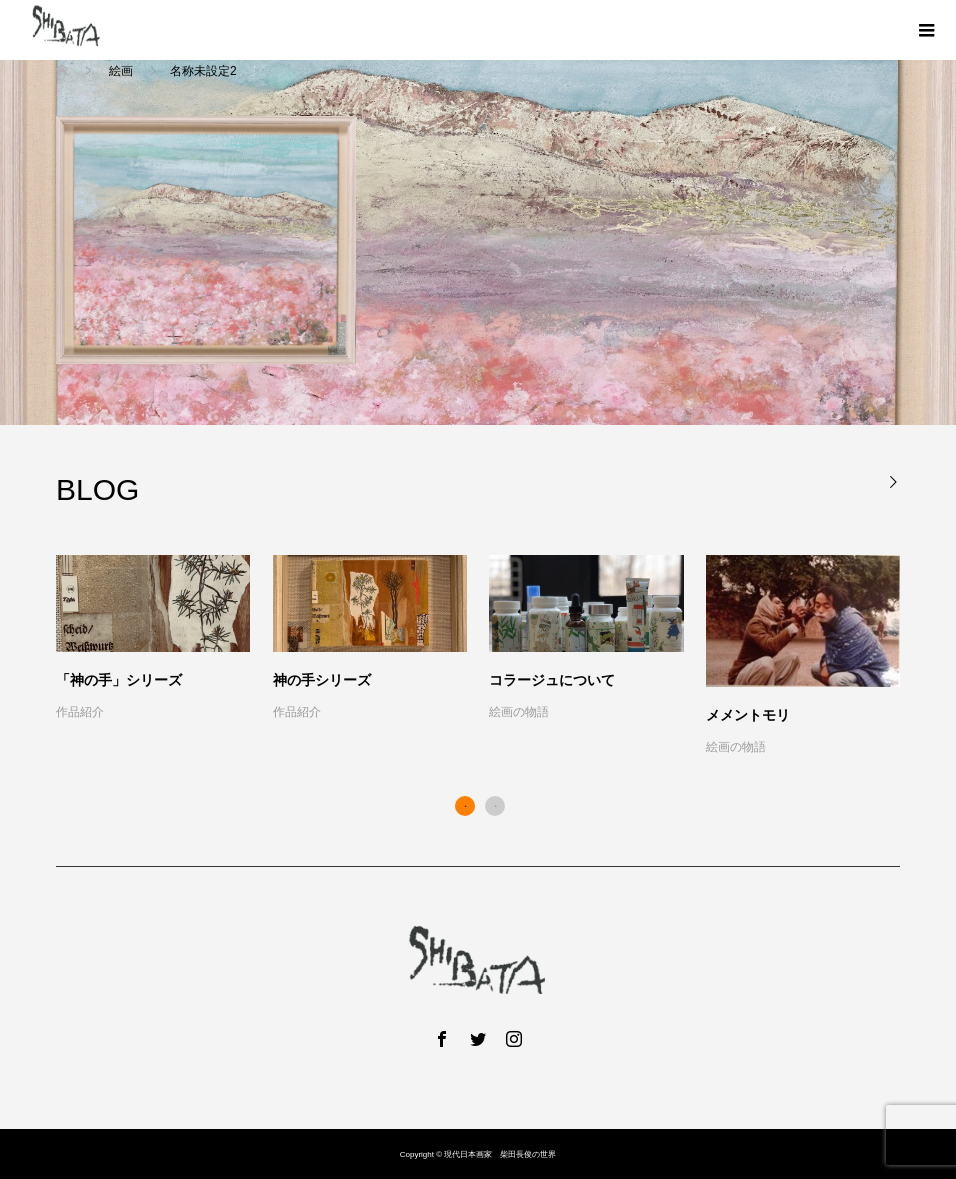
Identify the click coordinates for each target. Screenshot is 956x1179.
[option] (489, 657)
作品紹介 (80, 712)
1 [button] (465, 806)
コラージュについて (552, 680)
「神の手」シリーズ (119, 680)
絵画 (120, 71)
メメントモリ (748, 715)
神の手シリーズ (322, 680)
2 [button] (495, 806)
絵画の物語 (519, 712)
